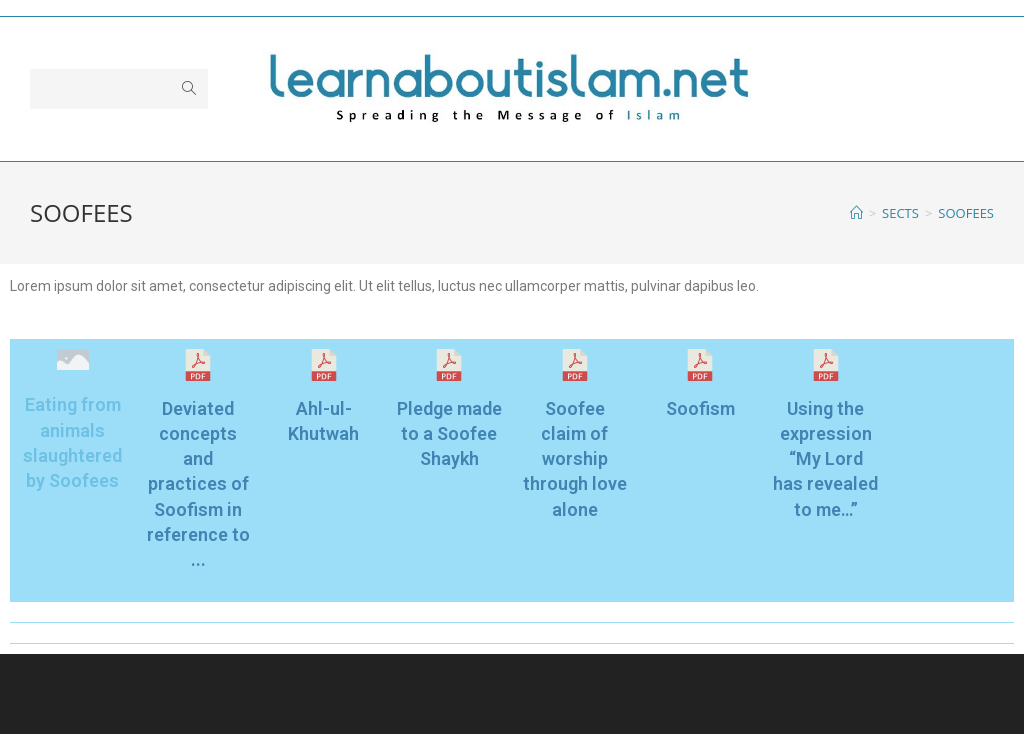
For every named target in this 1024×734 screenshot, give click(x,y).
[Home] (856, 213)
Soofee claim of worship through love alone (575, 459)
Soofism (700, 408)
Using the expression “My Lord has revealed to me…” (825, 459)
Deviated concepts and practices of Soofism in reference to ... (198, 484)
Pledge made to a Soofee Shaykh (449, 433)
